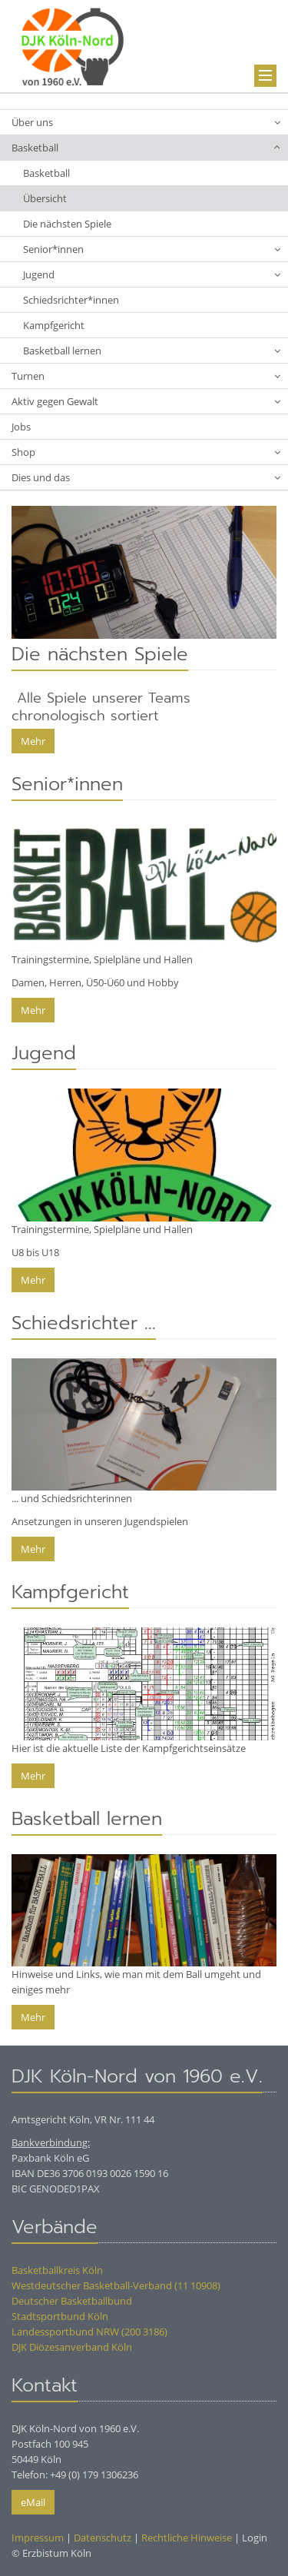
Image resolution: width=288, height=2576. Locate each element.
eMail (33, 2502)
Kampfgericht (53, 325)
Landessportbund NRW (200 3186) (89, 2331)
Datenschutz (102, 2537)
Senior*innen (53, 249)
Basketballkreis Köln (57, 2270)
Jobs (21, 427)
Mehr (33, 741)
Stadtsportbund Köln (60, 2316)
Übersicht (45, 198)
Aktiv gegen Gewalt (55, 401)
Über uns (32, 122)
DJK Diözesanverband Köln (72, 2347)
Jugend (39, 274)
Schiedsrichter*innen (71, 300)
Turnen (28, 376)
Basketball (35, 148)
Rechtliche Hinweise (186, 2537)
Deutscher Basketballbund (72, 2301)
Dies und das (41, 477)
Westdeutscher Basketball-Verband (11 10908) (116, 2285)
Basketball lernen (62, 350)
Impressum (38, 2537)
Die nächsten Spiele (67, 224)
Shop (23, 452)
